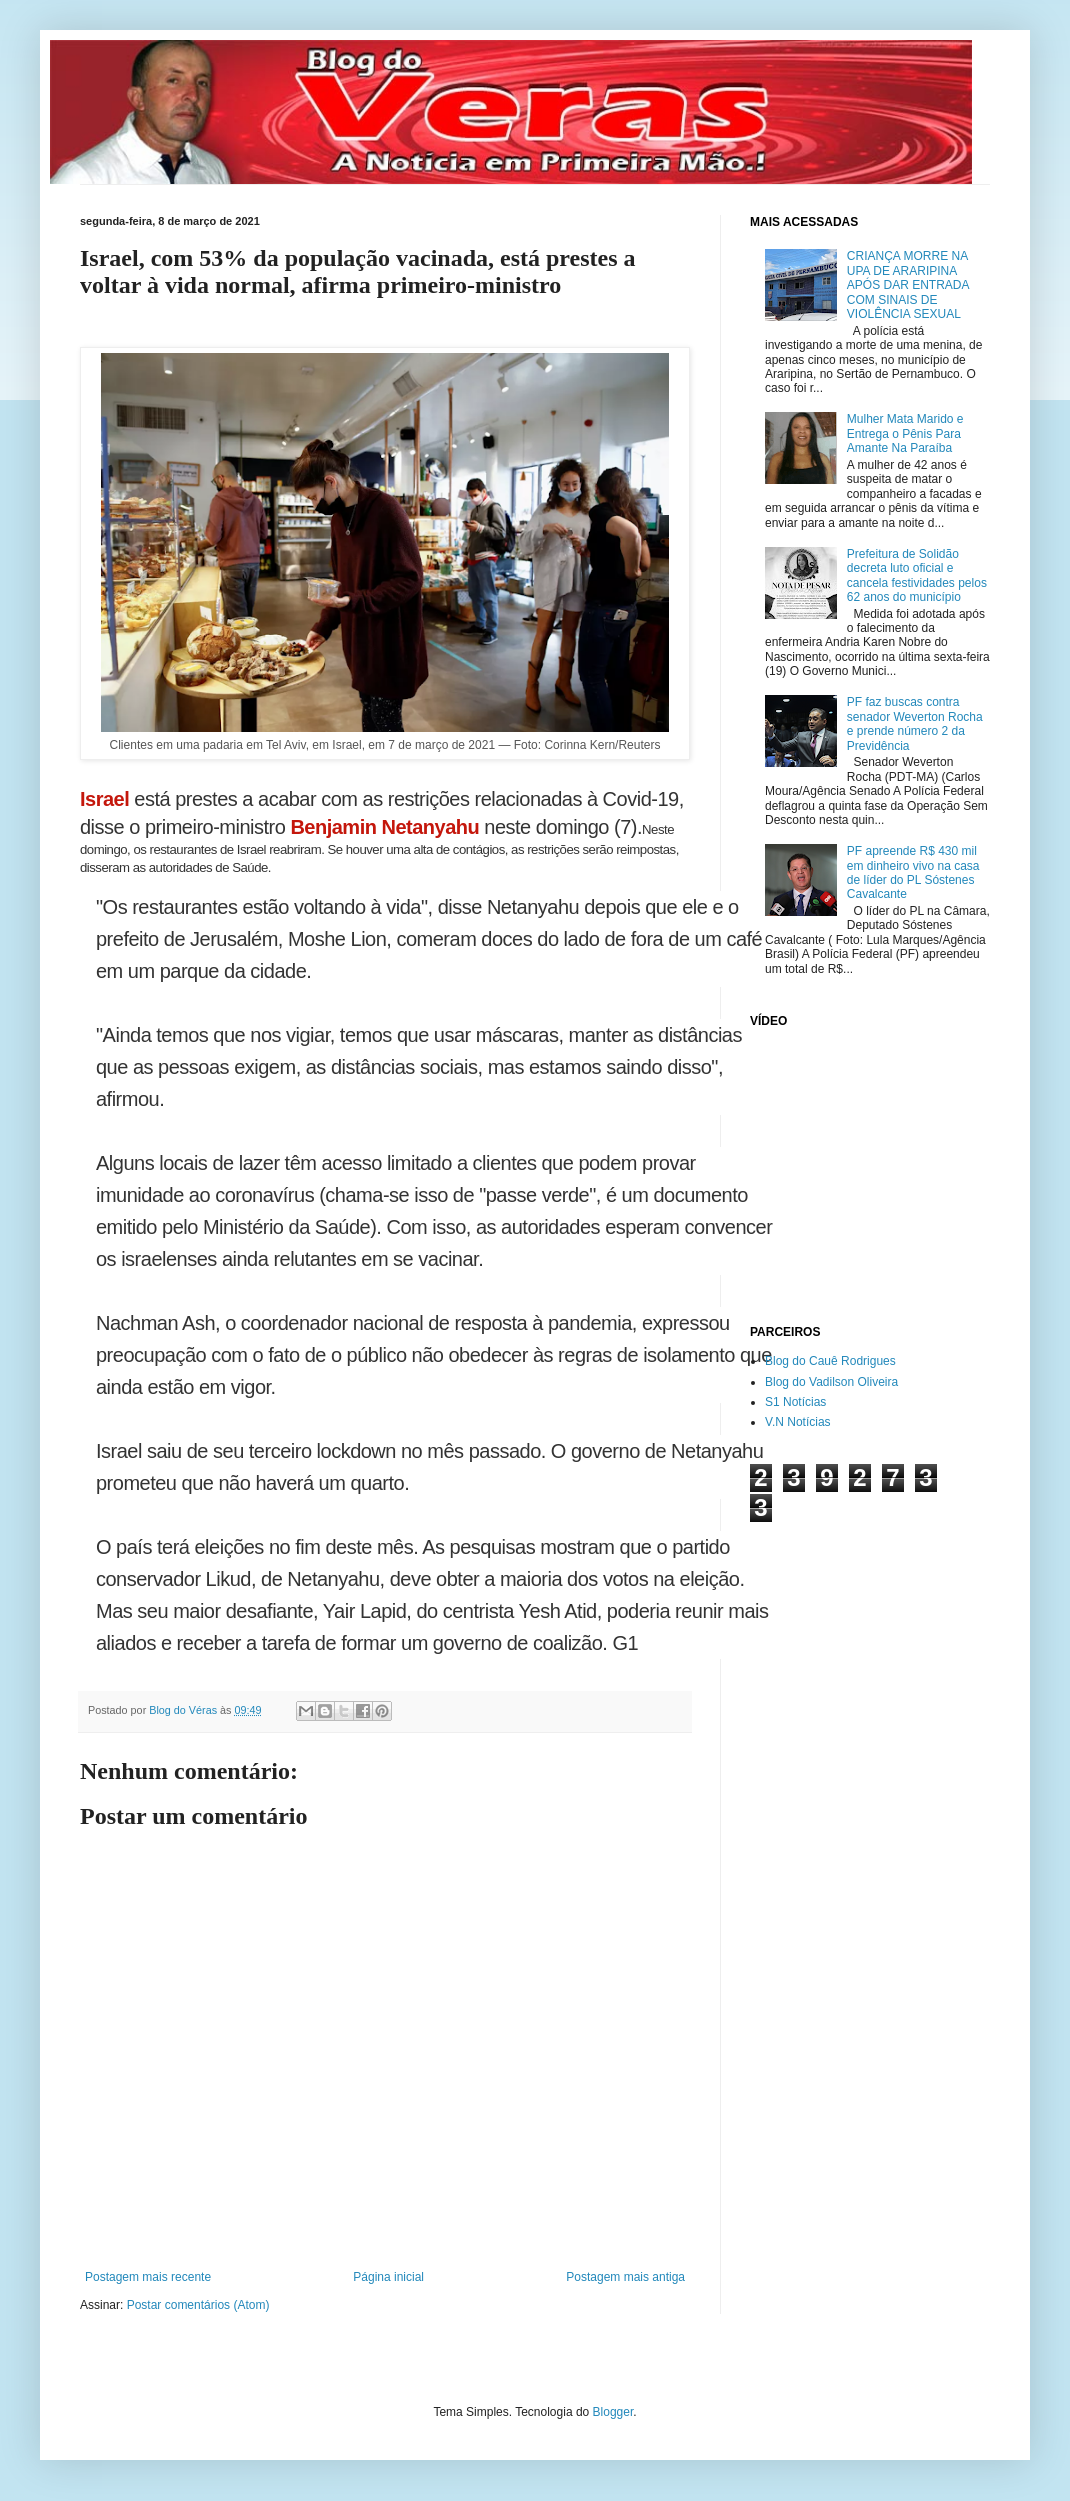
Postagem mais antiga (625, 2277)
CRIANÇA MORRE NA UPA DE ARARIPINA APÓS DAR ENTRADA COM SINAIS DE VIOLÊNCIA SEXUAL (908, 285)
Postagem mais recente (148, 2277)
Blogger (613, 2412)
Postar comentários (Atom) (198, 2305)
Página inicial (388, 2277)
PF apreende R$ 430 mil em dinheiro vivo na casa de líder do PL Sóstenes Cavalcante (913, 872)
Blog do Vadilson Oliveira (831, 1382)
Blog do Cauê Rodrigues (830, 1361)
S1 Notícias (795, 1402)
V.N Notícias (798, 1422)
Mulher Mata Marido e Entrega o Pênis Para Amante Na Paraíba (905, 433)
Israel (104, 799)
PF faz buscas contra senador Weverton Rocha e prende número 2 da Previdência (915, 723)
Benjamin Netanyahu (384, 827)
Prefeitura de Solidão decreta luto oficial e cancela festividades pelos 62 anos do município (917, 575)
